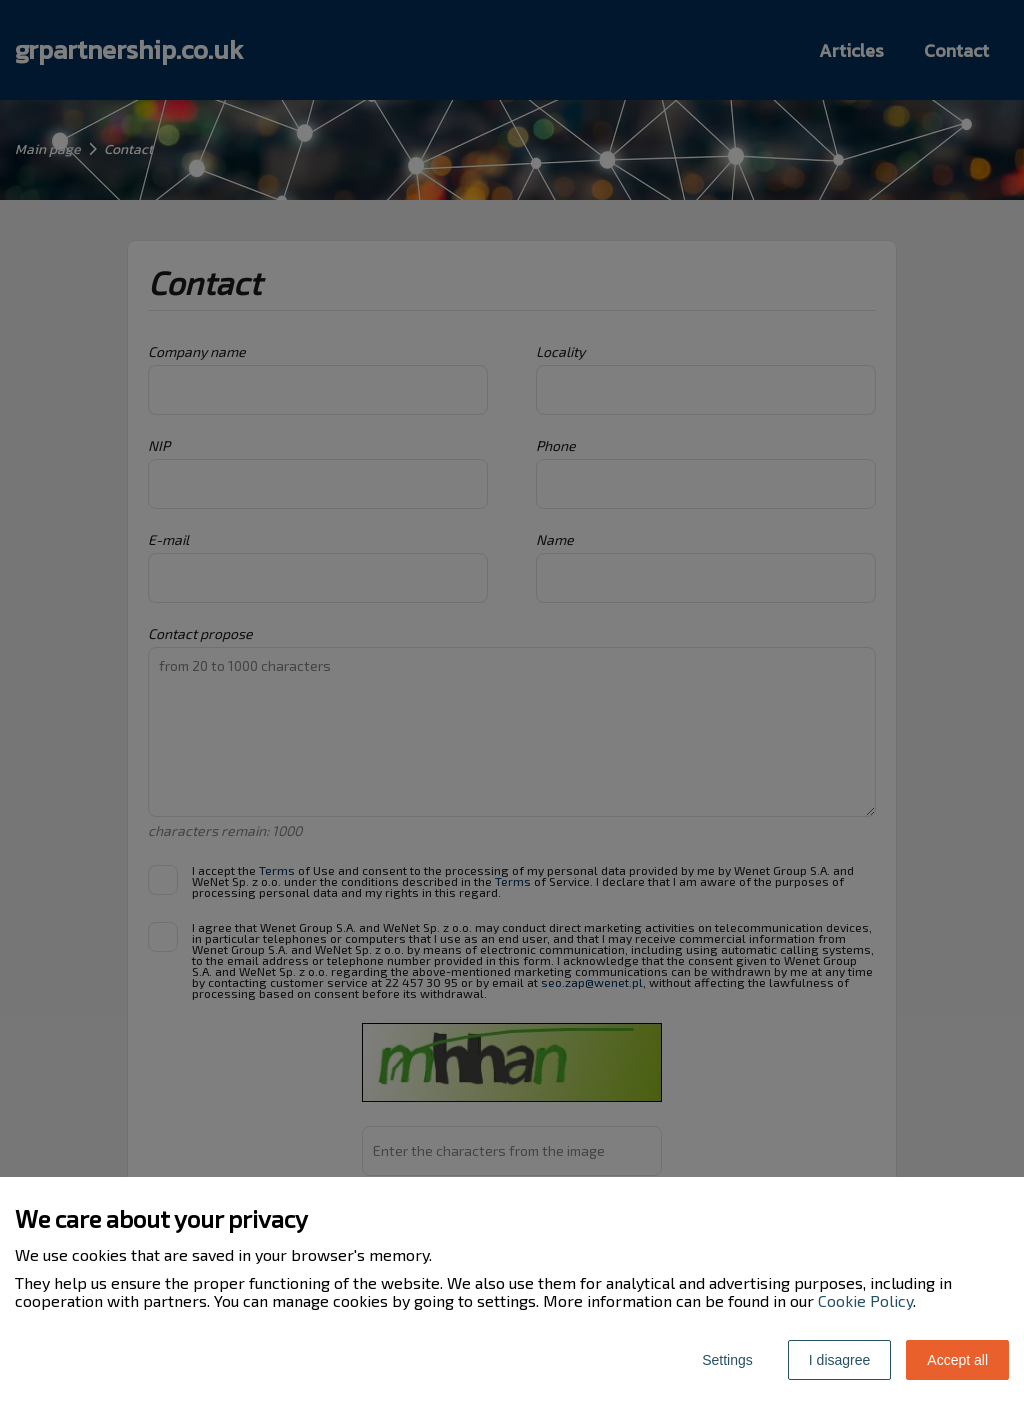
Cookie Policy (865, 1300)
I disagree (839, 1360)
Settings (727, 1360)
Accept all (957, 1360)
